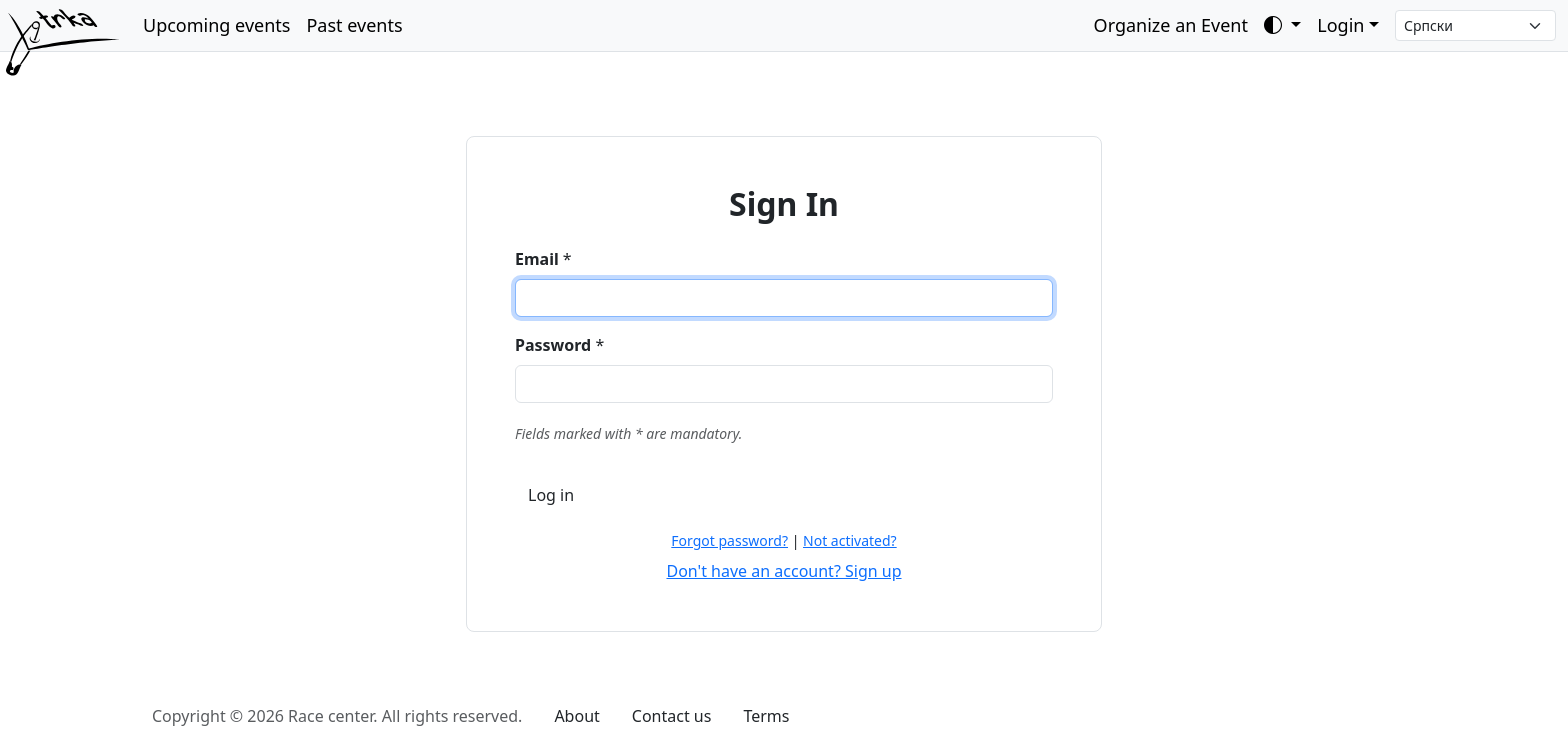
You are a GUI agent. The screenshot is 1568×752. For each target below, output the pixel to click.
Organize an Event (1171, 25)
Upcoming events (216, 25)
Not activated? (850, 540)
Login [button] (1340, 25)
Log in (551, 495)
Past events (354, 25)
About (576, 716)
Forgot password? (729, 540)
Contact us (672, 716)
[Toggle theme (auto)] (1282, 25)
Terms (766, 716)
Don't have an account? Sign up (783, 571)
